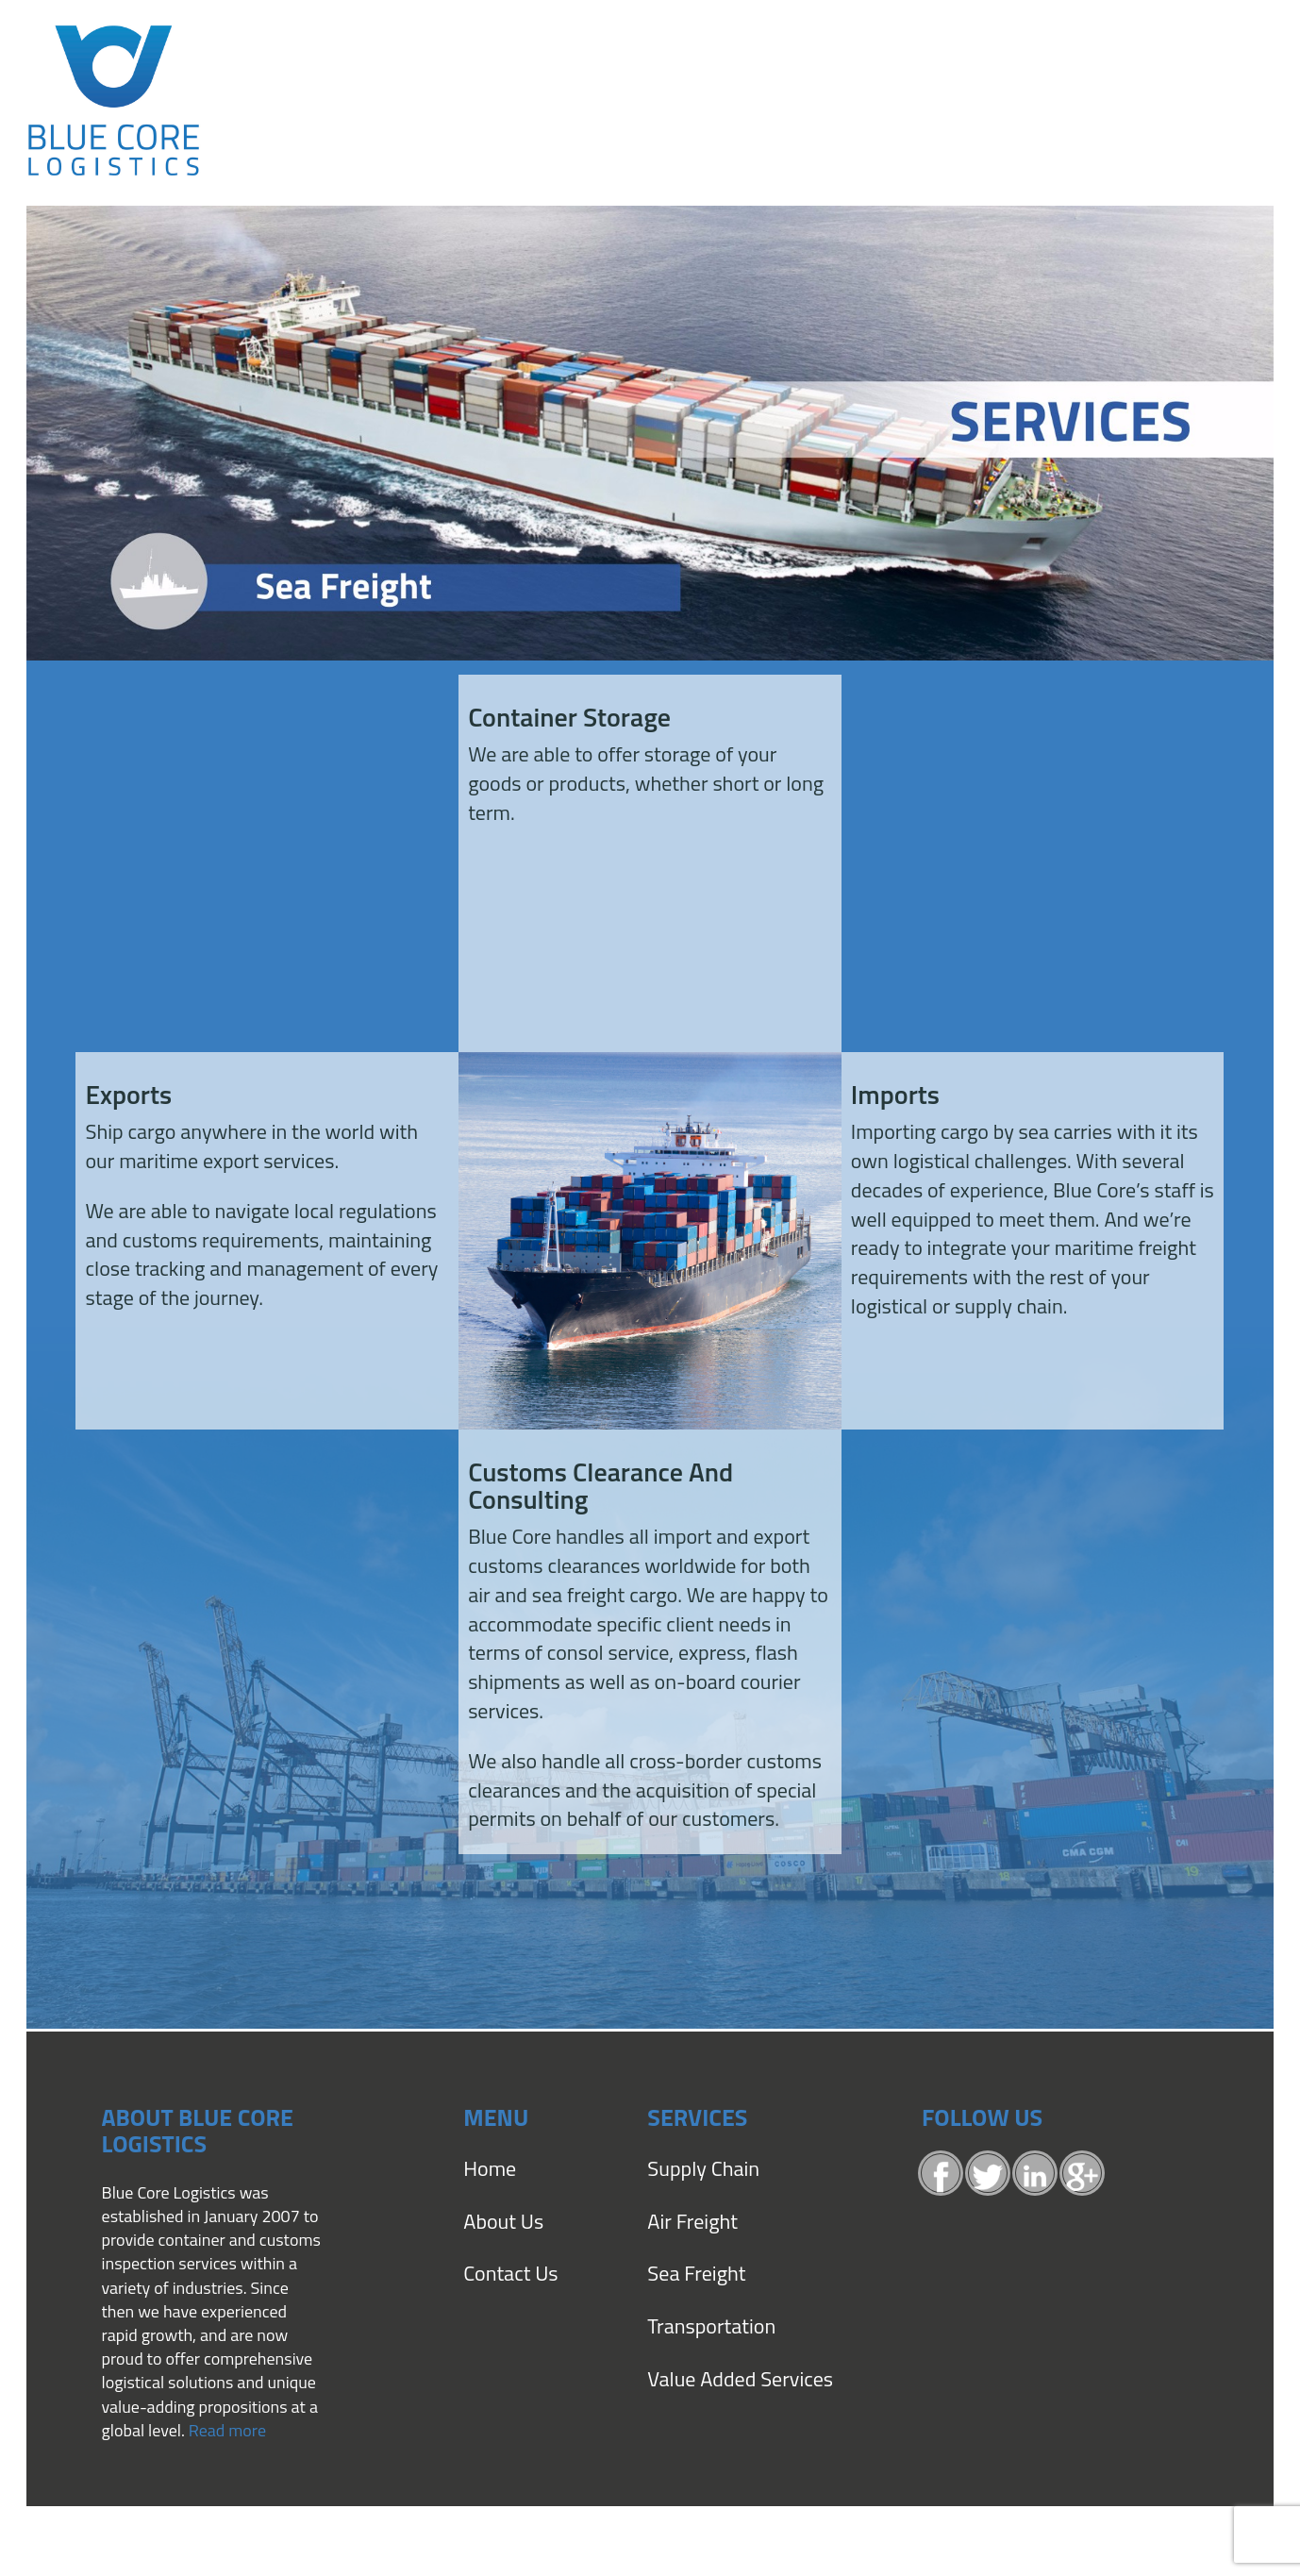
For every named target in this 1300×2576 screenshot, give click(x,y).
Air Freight (692, 2221)
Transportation (711, 2326)
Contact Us (510, 2273)
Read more (227, 2430)
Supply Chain (703, 2168)
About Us (503, 2221)
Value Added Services (740, 2379)
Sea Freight (696, 2273)
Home (489, 2168)
